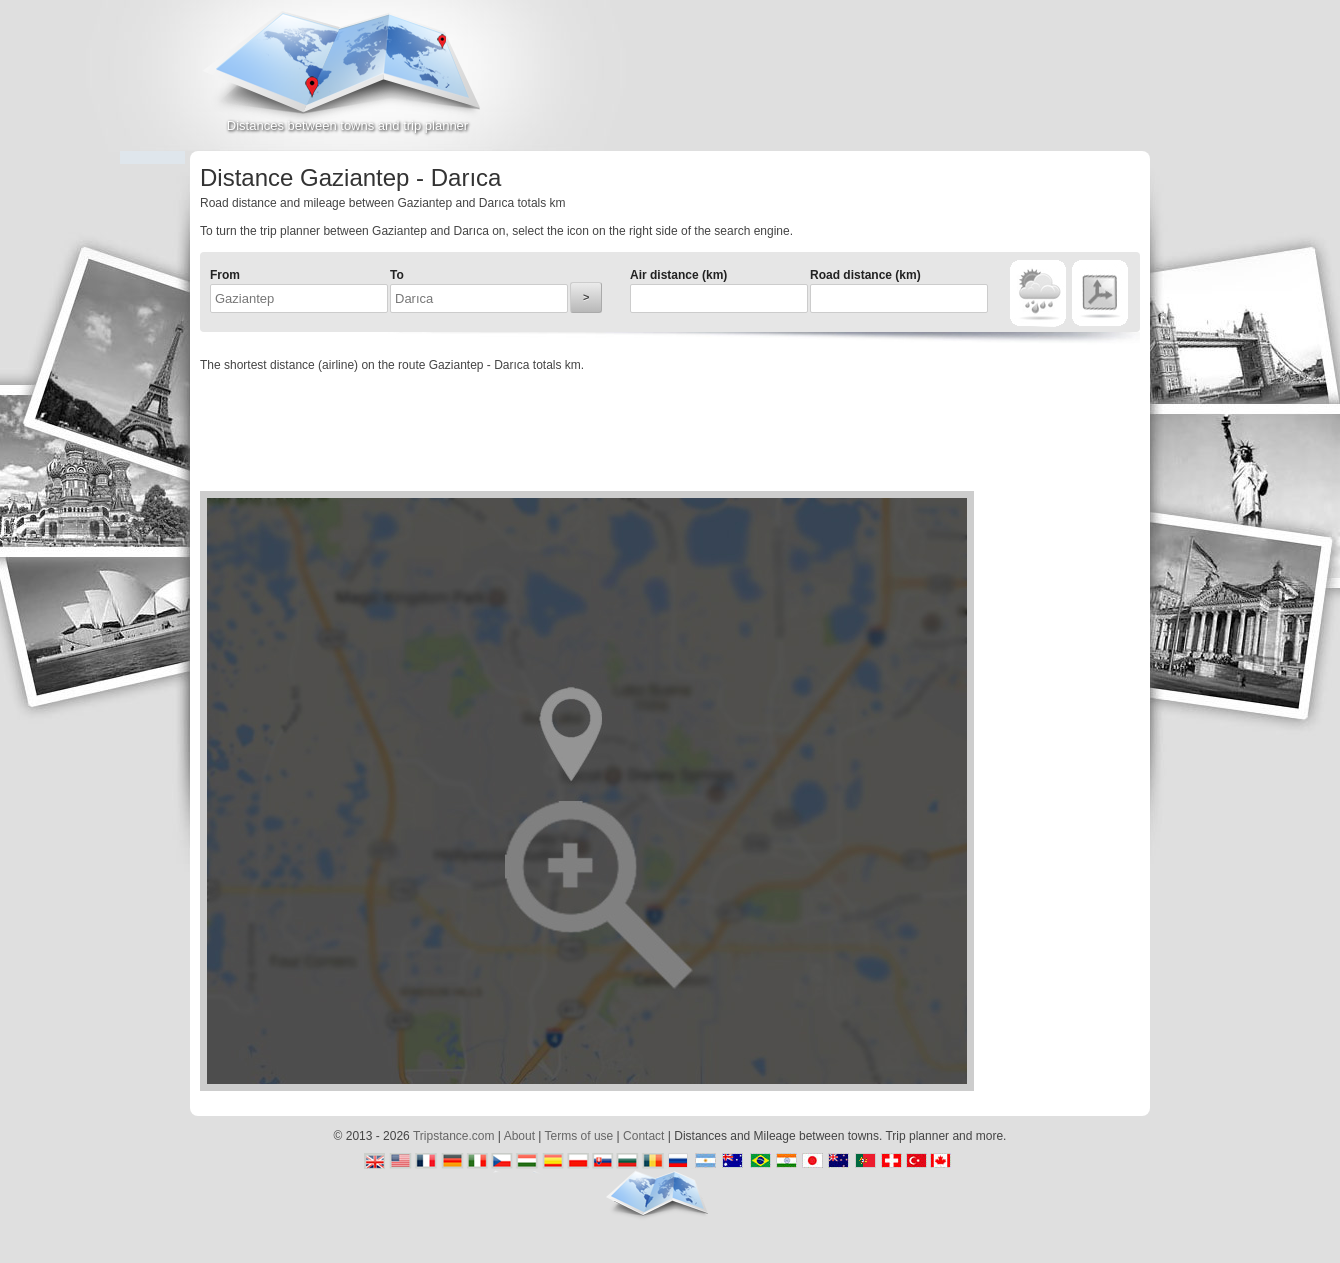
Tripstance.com (454, 1136)
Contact (643, 1136)
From (225, 275)
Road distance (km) (865, 275)
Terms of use (579, 1136)
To (397, 275)
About (519, 1136)
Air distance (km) (678, 275)
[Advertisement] (916, 84)
